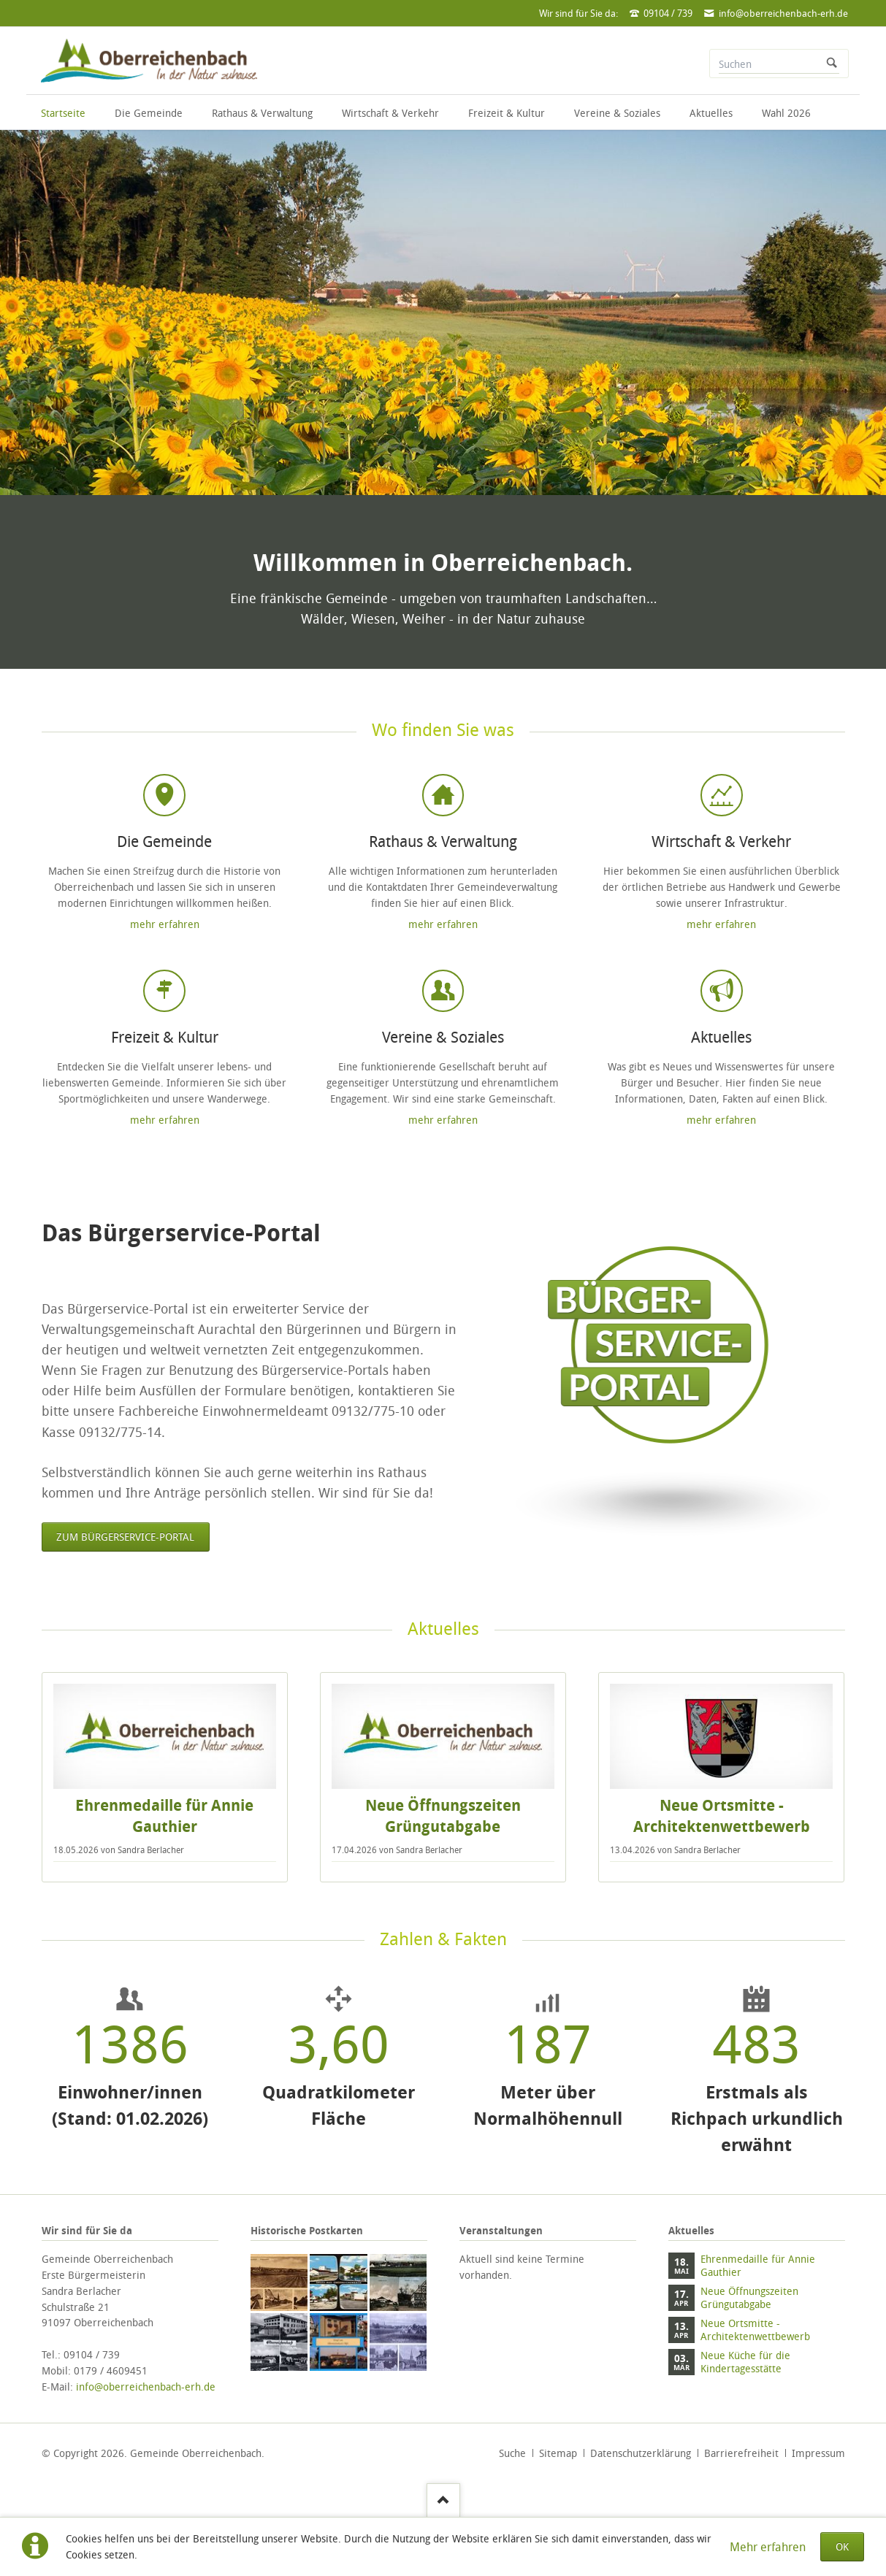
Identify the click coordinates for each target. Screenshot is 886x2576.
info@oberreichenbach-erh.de (145, 2386)
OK (842, 2546)
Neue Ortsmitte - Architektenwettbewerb (721, 1816)
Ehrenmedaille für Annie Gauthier (164, 1816)
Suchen (832, 63)
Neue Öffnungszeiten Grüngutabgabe (443, 1816)
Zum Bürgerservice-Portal (125, 1537)
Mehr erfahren (768, 2547)
